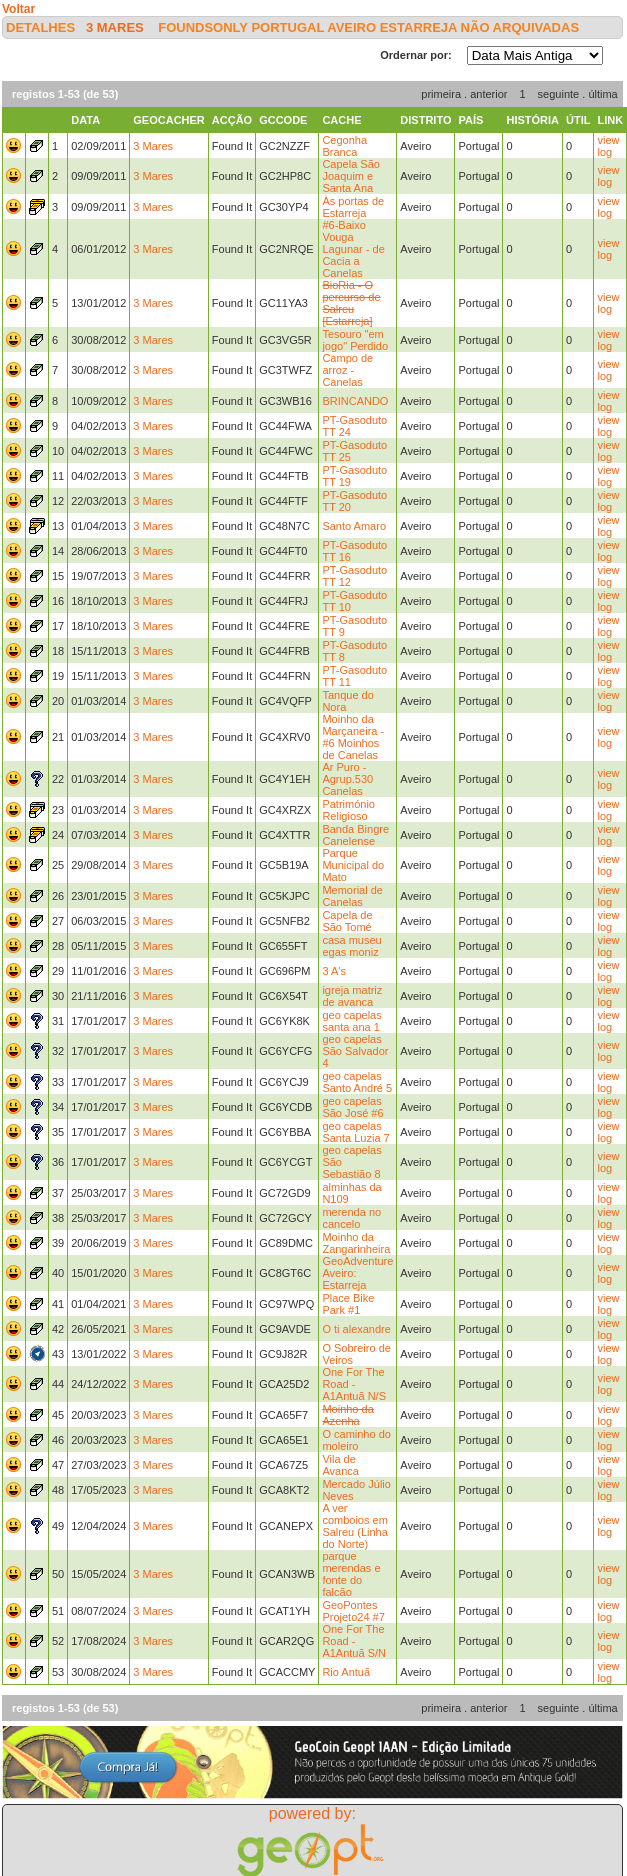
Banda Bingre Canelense (355, 835)
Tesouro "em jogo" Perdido (355, 340)
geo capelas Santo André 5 (357, 1082)
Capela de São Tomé (347, 921)
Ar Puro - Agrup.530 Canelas (347, 779)
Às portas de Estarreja (353, 207)
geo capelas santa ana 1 (351, 1021)
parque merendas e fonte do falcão (351, 1574)
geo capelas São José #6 (352, 1107)
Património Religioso (348, 810)
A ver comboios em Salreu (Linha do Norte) (354, 1526)
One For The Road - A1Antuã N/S (354, 1384)
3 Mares (115, 27)
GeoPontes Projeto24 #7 (353, 1611)
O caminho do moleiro (356, 1440)
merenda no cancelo (351, 1218)
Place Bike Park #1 (348, 1304)
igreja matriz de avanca (352, 996)
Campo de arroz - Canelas (347, 370)
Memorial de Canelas (352, 896)
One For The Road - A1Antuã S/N (354, 1641)
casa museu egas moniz (351, 946)
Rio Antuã (346, 1672)
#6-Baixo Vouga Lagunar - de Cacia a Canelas (353, 249)
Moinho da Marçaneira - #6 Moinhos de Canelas (353, 737)
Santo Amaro (354, 526)
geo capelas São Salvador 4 (355, 1051)
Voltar (18, 9)
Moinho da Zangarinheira (356, 1243)
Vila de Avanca (340, 1465)
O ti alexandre (356, 1329)
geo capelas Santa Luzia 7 (355, 1132)
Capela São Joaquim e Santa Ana (351, 176)
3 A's (334, 971)
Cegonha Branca (344, 146)
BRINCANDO (355, 401)
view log (608, 146)
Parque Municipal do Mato (353, 865)
